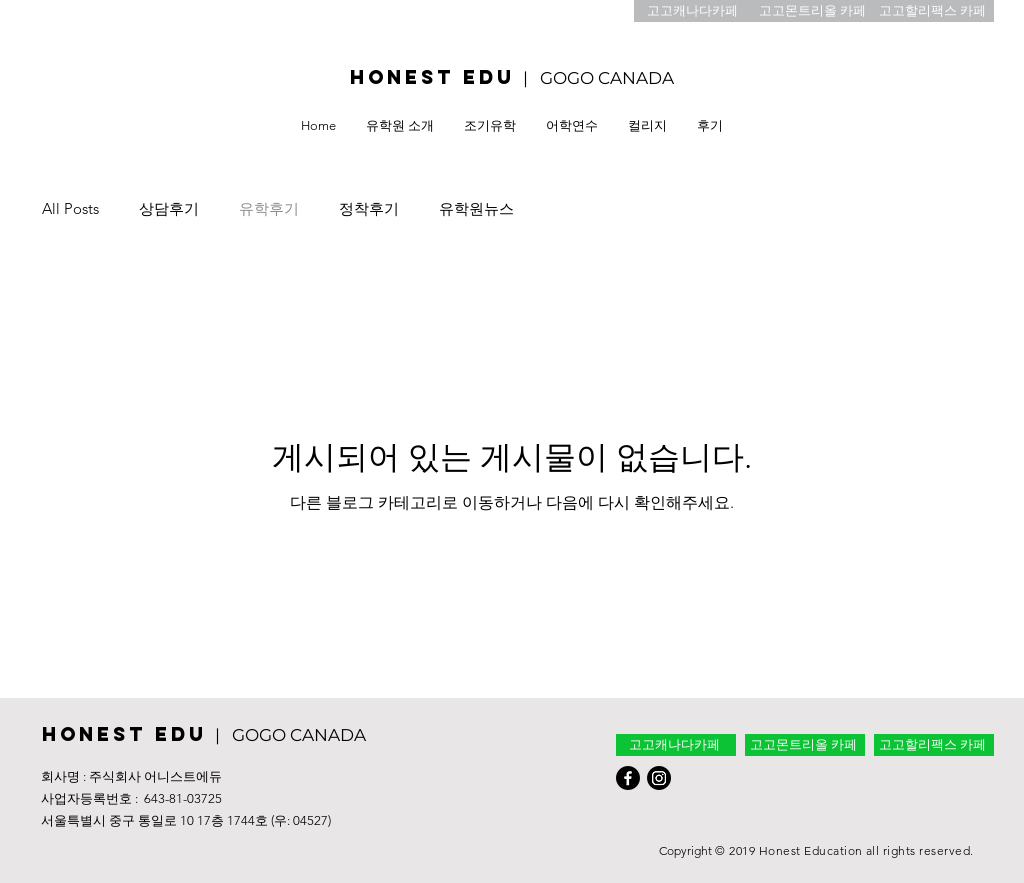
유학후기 (269, 208)
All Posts (70, 208)
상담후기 (169, 208)
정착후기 (369, 208)
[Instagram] (659, 778)
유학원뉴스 (476, 208)
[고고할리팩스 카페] (934, 11)
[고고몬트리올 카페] (814, 11)
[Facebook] (628, 778)
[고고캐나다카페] (694, 11)
